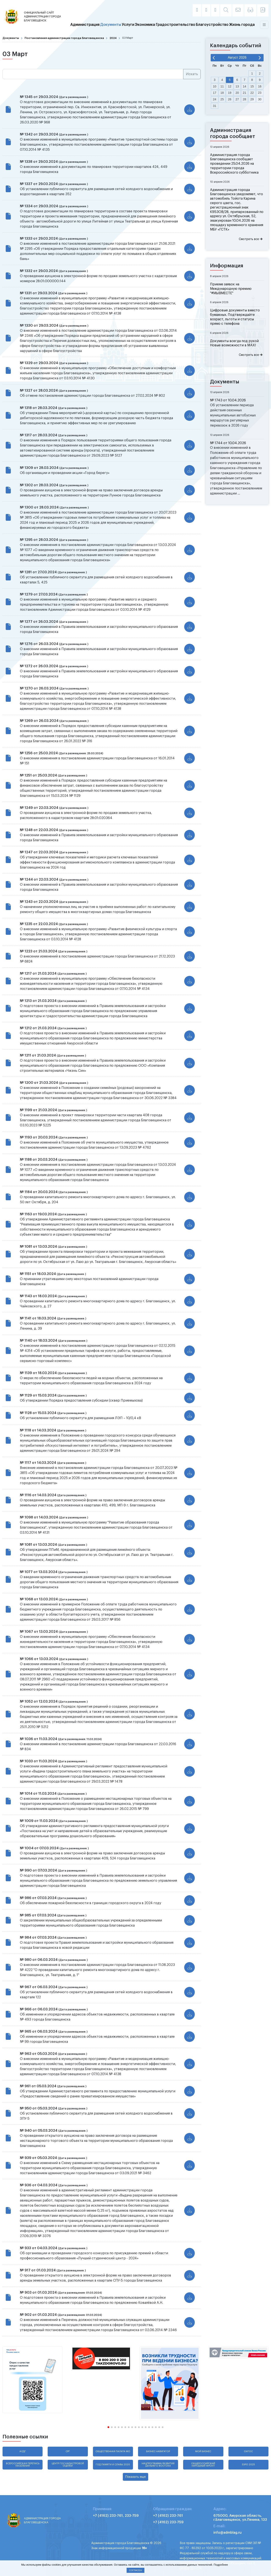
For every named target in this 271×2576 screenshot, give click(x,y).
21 (244, 92)
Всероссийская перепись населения (22, 2464)
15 (252, 86)
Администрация (85, 24)
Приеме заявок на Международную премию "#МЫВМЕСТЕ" (231, 289)
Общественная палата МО (112, 2451)
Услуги (128, 24)
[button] (108, 2427)
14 (244, 86)
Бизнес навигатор (158, 2451)
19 (229, 92)
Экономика (145, 24)
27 (237, 99)
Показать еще (135, 2476)
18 (222, 92)
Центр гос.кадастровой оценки (68, 2464)
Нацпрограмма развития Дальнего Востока (158, 2464)
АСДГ (22, 2451)
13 (237, 86)
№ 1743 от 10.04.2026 (228, 400)
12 (229, 86)
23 (259, 92)
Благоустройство (212, 24)
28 (244, 99)
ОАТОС (248, 2451)
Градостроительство (175, 24)
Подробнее (221, 2564)
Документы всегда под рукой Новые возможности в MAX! (234, 343)
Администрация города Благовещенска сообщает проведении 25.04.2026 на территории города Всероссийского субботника (234, 163)
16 (259, 86)
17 (214, 92)
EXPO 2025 (248, 2464)
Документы (110, 24)
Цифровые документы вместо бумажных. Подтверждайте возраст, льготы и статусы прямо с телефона (235, 317)
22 (252, 92)
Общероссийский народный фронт (203, 2464)
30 (259, 99)
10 (214, 86)
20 (237, 92)
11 (222, 86)
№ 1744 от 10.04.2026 (228, 443)
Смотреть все (250, 239)
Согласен (135, 2570)
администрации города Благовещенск (43, 16)
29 (252, 99)
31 (214, 106)
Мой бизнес (203, 2451)
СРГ (68, 2451)
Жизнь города (242, 24)
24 (214, 99)
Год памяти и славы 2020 (113, 2464)
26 (229, 99)
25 (222, 99)
